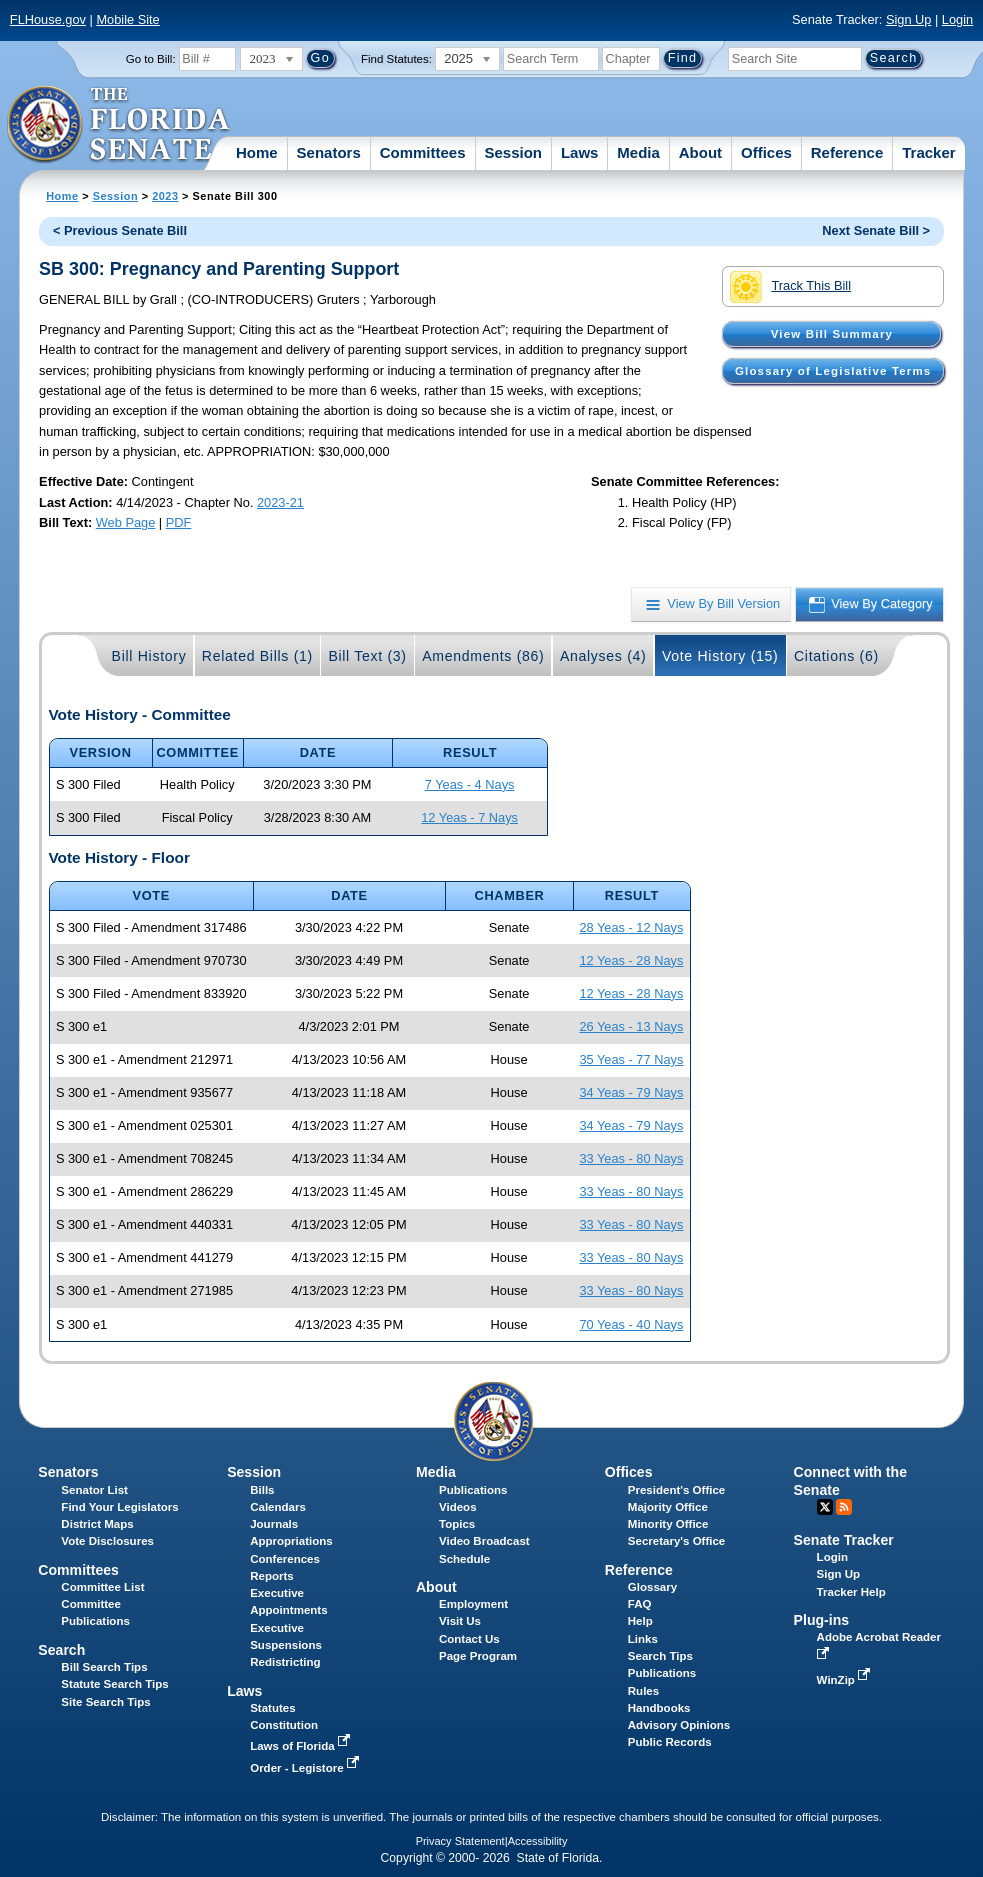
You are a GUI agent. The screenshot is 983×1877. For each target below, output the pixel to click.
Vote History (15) (720, 656)
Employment (473, 1604)
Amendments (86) (483, 656)
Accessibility (538, 1841)
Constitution (284, 1725)
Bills (262, 1490)
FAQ (640, 1604)
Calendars (278, 1507)
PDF (179, 522)
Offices (766, 152)
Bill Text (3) (367, 656)
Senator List (94, 1490)
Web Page (126, 522)
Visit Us (460, 1621)
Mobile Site (127, 19)
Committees (423, 152)
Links (643, 1639)
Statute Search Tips (114, 1684)
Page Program (478, 1656)
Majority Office (668, 1507)
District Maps (97, 1524)
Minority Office (668, 1524)
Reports (272, 1576)
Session (513, 152)
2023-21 (280, 502)
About (700, 152)
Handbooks (659, 1708)
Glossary (652, 1587)
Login (957, 19)
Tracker (928, 152)
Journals (274, 1524)
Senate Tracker (844, 1540)
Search (61, 1650)
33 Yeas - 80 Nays (631, 1158)
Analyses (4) (603, 656)
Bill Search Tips (104, 1667)
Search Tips (660, 1656)
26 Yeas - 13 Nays (631, 1026)
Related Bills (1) (257, 656)
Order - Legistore (306, 1768)
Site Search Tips (105, 1702)
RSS (844, 1507)
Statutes (272, 1708)
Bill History (149, 656)
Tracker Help (851, 1592)
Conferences (285, 1559)
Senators (329, 152)
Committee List (102, 1587)
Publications (473, 1490)
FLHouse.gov (48, 19)
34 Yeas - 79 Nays (631, 1092)
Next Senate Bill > (876, 230)
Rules (643, 1691)
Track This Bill (790, 287)
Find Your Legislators (119, 1507)
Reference (847, 152)
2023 (165, 196)
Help (640, 1621)
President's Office (676, 1490)
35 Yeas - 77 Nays (631, 1059)
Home (257, 152)
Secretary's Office (676, 1541)
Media (638, 152)
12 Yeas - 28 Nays (631, 960)
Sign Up (909, 19)
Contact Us (469, 1639)
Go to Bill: (151, 59)
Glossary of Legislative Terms (833, 371)
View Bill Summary (832, 334)
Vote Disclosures (107, 1541)
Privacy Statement (460, 1841)
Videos (458, 1507)
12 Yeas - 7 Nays (469, 817)
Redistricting (285, 1662)
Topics (457, 1524)
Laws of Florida (302, 1746)
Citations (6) (836, 656)
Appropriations (291, 1541)
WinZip (845, 1680)
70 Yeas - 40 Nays (631, 1324)
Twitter (825, 1507)
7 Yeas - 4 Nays (470, 784)
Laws (580, 152)
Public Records (670, 1742)
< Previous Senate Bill (120, 230)
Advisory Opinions (679, 1725)
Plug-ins (822, 1620)
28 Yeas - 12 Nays (631, 927)
